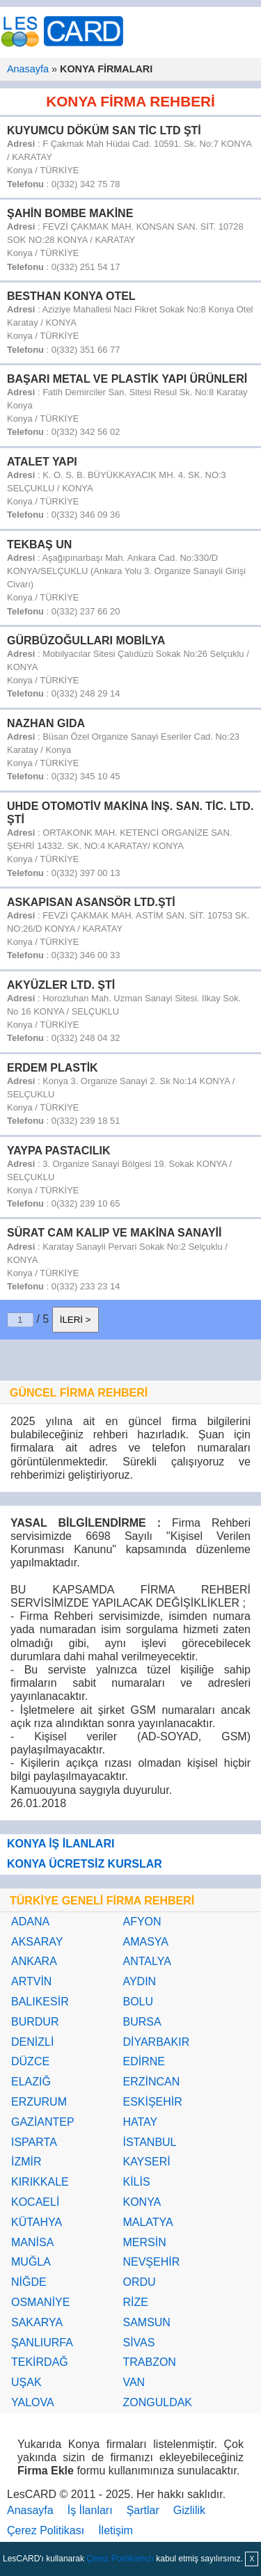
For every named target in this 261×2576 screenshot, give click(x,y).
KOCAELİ (35, 2202)
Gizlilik (189, 2510)
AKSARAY (37, 1942)
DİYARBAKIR (155, 2042)
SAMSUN (146, 2322)
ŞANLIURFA (42, 2342)
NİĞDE (29, 2282)
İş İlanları (90, 2510)
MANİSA (32, 2242)
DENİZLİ (32, 2042)
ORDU (138, 2282)
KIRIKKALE (40, 2182)
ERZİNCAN (151, 2082)
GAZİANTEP (42, 2122)
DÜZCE (30, 2061)
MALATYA (147, 2222)
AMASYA (145, 1942)
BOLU (137, 2001)
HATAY (139, 2122)
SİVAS (138, 2342)
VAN (133, 2382)
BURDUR (34, 2022)
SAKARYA (37, 2322)
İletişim (115, 2530)
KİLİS (136, 2182)
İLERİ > (75, 1319)
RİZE (135, 2302)
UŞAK (26, 2382)
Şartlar (143, 2510)
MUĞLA (31, 2262)
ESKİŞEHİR (152, 2102)
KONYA (141, 2202)
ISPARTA (34, 2142)
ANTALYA (146, 1961)
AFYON (141, 1921)
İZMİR (26, 2162)
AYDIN (139, 1981)
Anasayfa (28, 68)
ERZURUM (39, 2102)
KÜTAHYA (36, 2222)
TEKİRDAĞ (39, 2362)
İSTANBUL (149, 2142)
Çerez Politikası (45, 2530)
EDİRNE (143, 2061)
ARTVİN (31, 1981)
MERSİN (144, 2242)
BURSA (141, 2022)
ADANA (30, 1921)
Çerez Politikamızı (120, 2558)
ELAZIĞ (31, 2082)
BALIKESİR (40, 2001)
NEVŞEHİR (151, 2262)
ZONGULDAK (157, 2402)
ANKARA (34, 1961)
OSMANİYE (40, 2302)
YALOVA (32, 2402)
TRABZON (148, 2362)
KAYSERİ (146, 2162)
